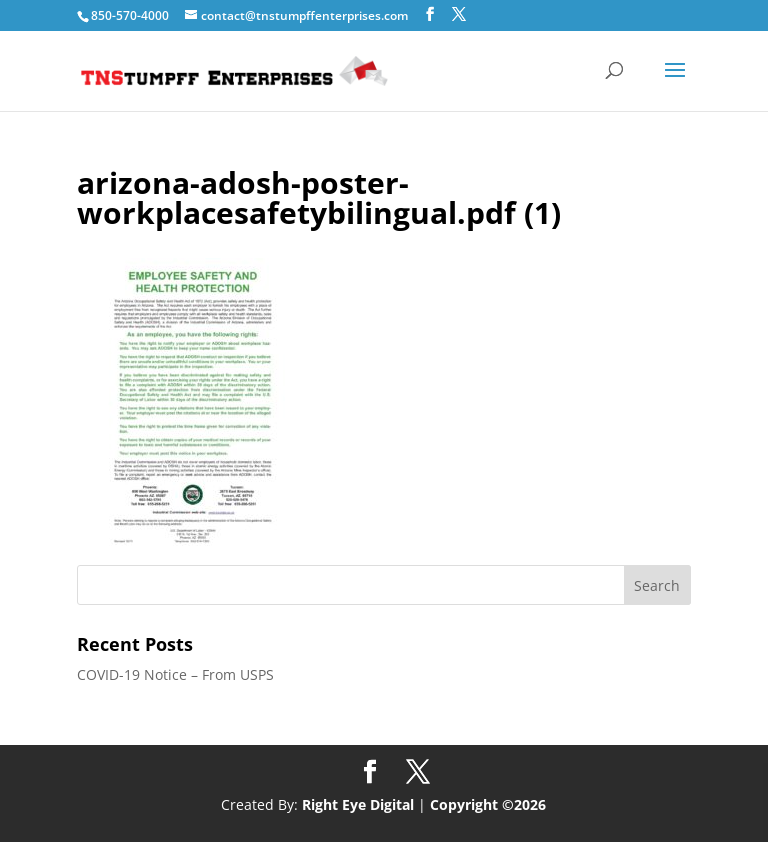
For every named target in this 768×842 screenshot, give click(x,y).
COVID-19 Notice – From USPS (175, 674)
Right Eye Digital (358, 804)
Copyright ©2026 (488, 804)
